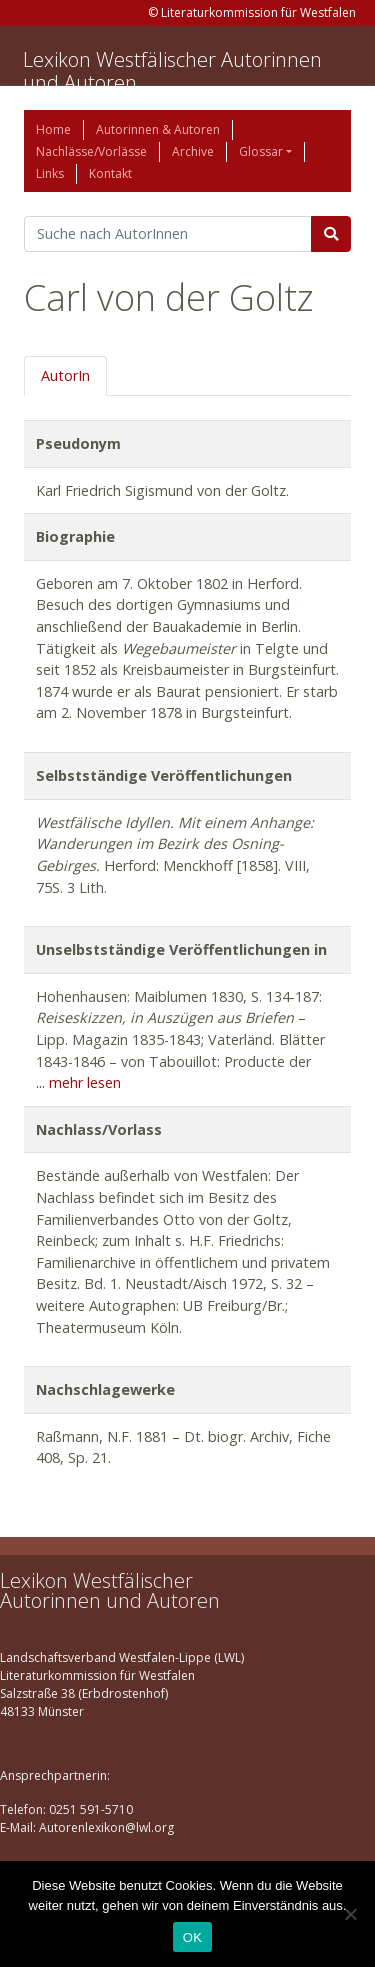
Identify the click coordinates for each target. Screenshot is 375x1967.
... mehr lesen (78, 1082)
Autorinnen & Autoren (158, 129)
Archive (193, 151)
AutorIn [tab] (65, 375)
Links (50, 173)
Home (53, 129)
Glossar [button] (261, 151)
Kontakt (110, 173)
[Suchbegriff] (168, 234)
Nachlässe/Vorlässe (91, 151)
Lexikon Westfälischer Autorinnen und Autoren (172, 71)
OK (192, 1937)
